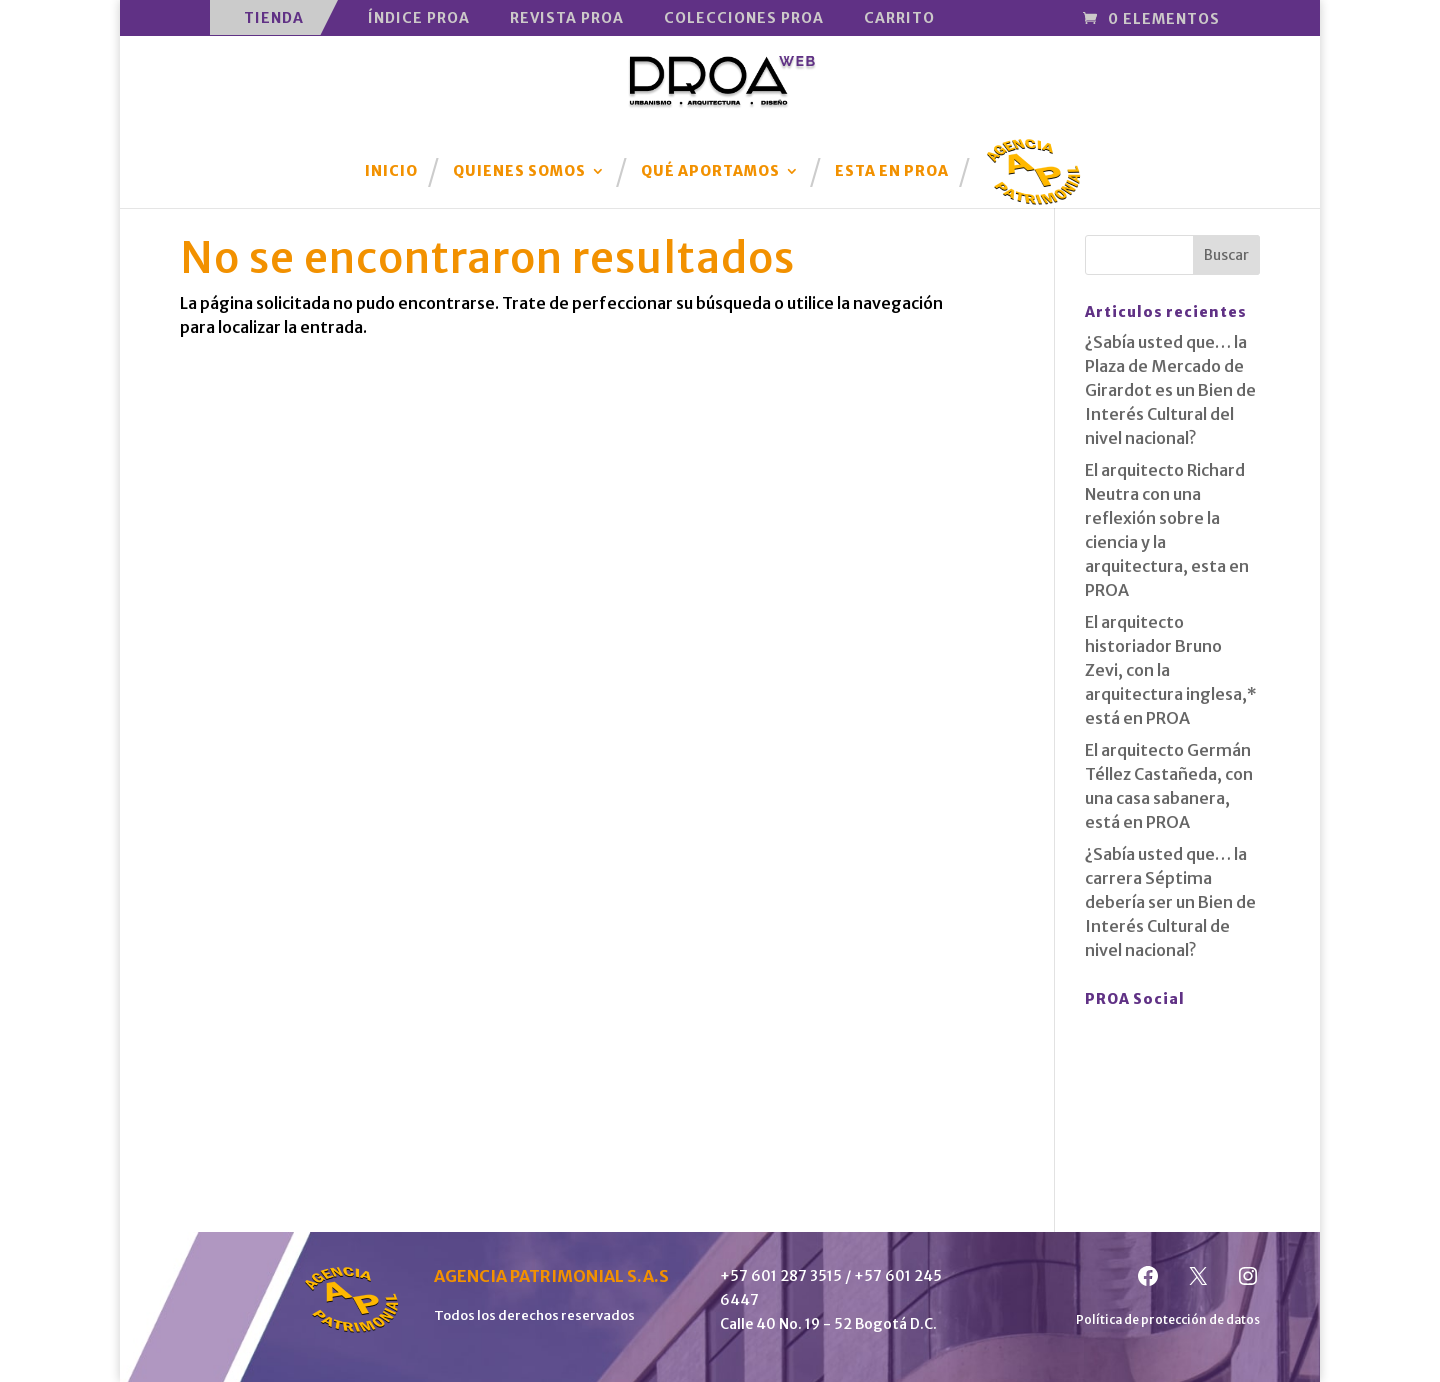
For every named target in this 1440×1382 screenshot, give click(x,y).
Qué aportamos (710, 172)
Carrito (899, 18)
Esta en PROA (892, 172)
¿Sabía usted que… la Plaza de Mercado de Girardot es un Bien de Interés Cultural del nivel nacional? (1170, 390)
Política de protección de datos (1168, 1319)
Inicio (391, 172)
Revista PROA (567, 18)
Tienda (274, 18)
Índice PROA (419, 18)
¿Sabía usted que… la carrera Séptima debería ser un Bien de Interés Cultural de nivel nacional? (1170, 902)
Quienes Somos (519, 172)
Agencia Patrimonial (1034, 158)
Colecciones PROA (744, 18)
